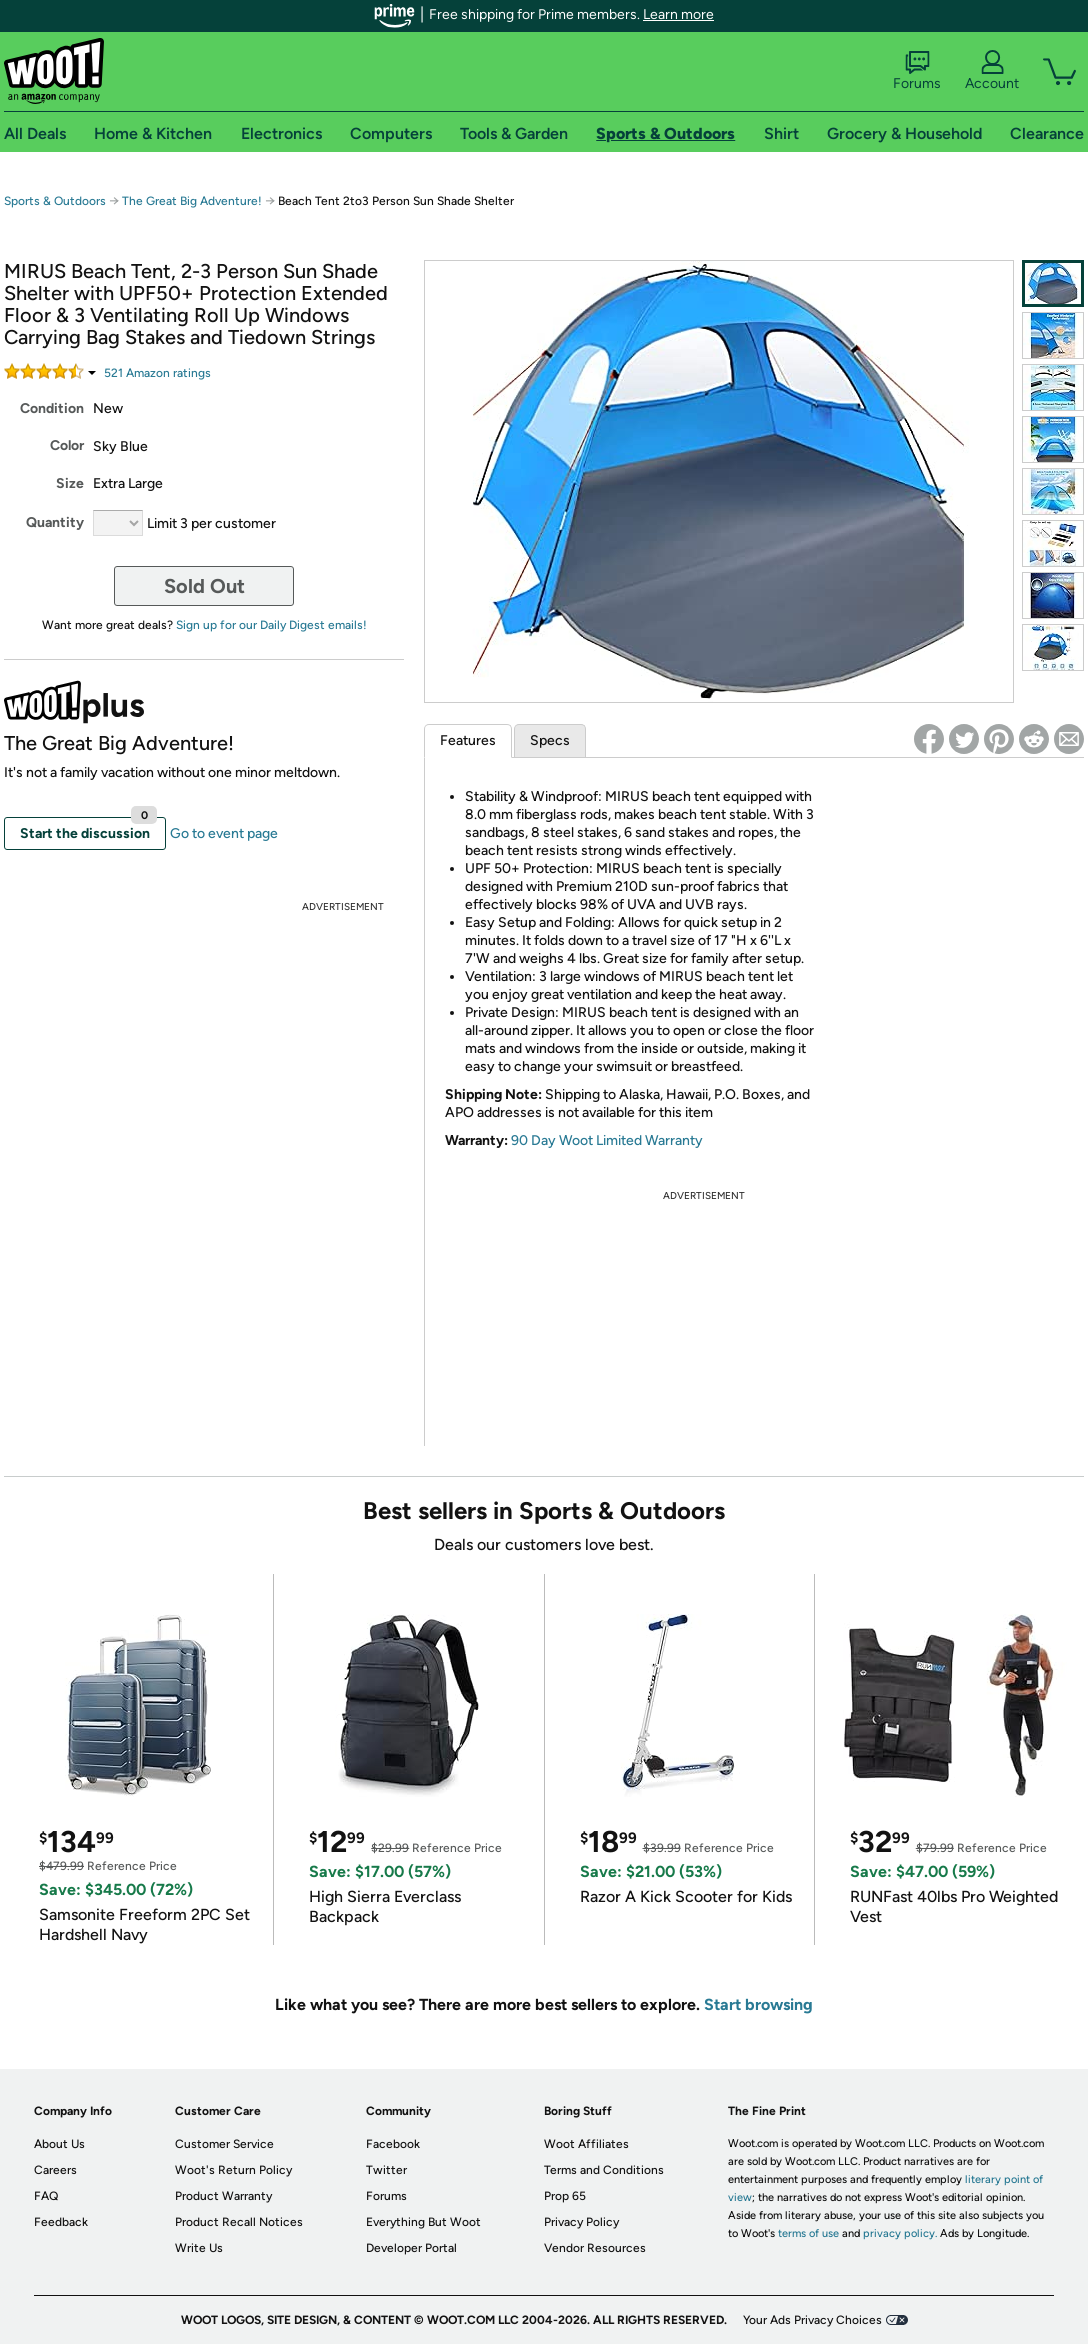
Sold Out (204, 586)
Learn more (678, 14)
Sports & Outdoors (55, 201)
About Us (59, 2144)
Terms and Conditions (604, 2170)
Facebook (393, 2144)
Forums (917, 71)
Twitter (386, 2170)
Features (468, 740)
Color (67, 445)
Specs (550, 740)
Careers (55, 2170)
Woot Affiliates (586, 2144)
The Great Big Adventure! (192, 201)
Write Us (199, 2248)
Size (70, 483)
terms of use (808, 2233)
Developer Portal (411, 2248)
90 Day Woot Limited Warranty (607, 1140)
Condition (52, 408)
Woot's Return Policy (233, 2170)
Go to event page (224, 833)
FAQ (46, 2196)
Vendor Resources (595, 2248)
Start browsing (758, 2004)
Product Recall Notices (239, 2222)
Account (992, 71)
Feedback (61, 2222)
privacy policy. (900, 2233)
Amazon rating (157, 373)
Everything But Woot (423, 2222)
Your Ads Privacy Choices (812, 2320)
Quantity (55, 522)
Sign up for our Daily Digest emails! (271, 625)
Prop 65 (565, 2196)
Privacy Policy (581, 2222)
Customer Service (224, 2144)
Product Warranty (223, 2196)
